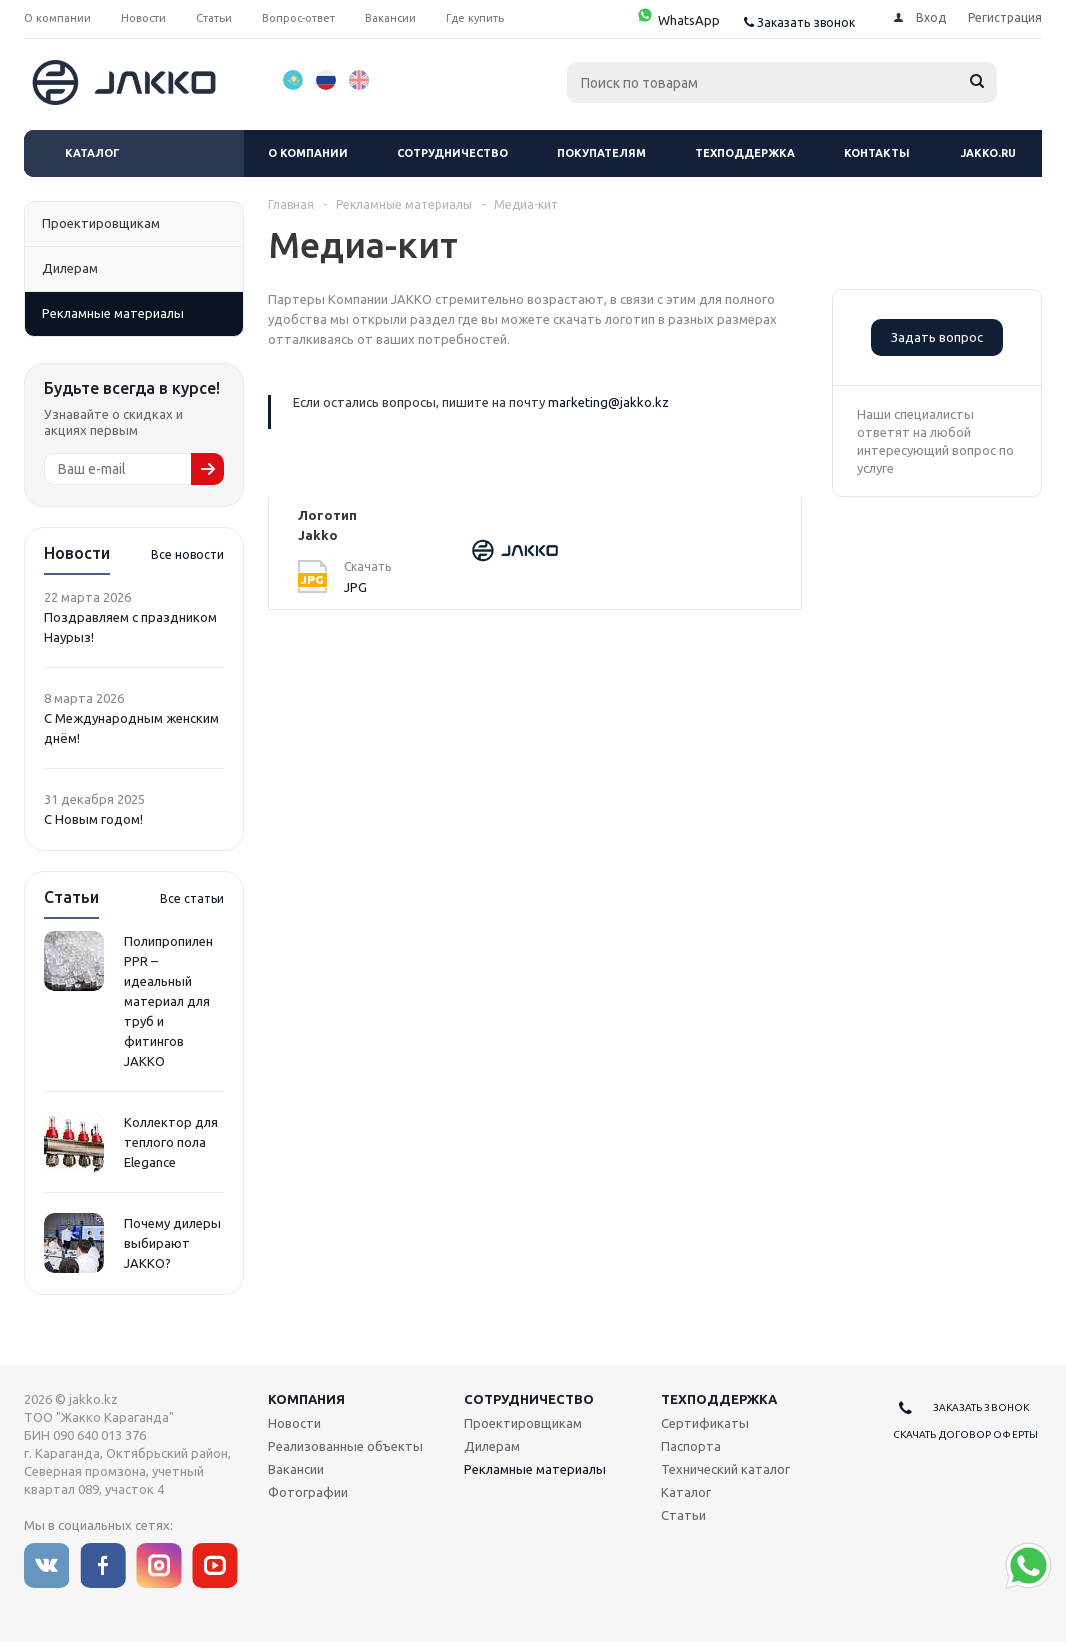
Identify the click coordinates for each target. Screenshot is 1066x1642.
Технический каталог (725, 1469)
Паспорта (691, 1446)
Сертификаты (705, 1423)
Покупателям (601, 153)
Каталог (92, 153)
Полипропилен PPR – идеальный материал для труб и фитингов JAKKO (168, 1001)
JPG (355, 587)
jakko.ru (988, 153)
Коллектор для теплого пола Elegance (171, 1142)
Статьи (683, 1515)
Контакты (877, 153)
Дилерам (492, 1446)
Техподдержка (745, 153)
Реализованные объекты (345, 1446)
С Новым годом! (93, 819)
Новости (294, 1423)
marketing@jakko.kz (608, 402)
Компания (306, 1399)
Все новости (187, 554)
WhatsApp (677, 20)
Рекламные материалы (535, 1469)
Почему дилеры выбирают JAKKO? (172, 1243)
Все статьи (192, 898)
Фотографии (308, 1492)
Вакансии (296, 1469)
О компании (308, 153)
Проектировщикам (523, 1423)
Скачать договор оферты (965, 1434)
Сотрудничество (452, 153)
